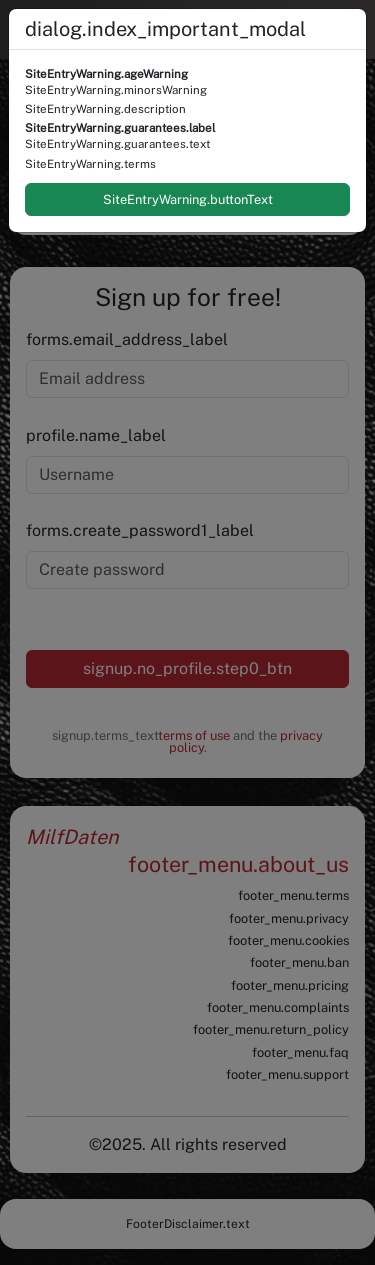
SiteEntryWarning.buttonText (188, 199)
